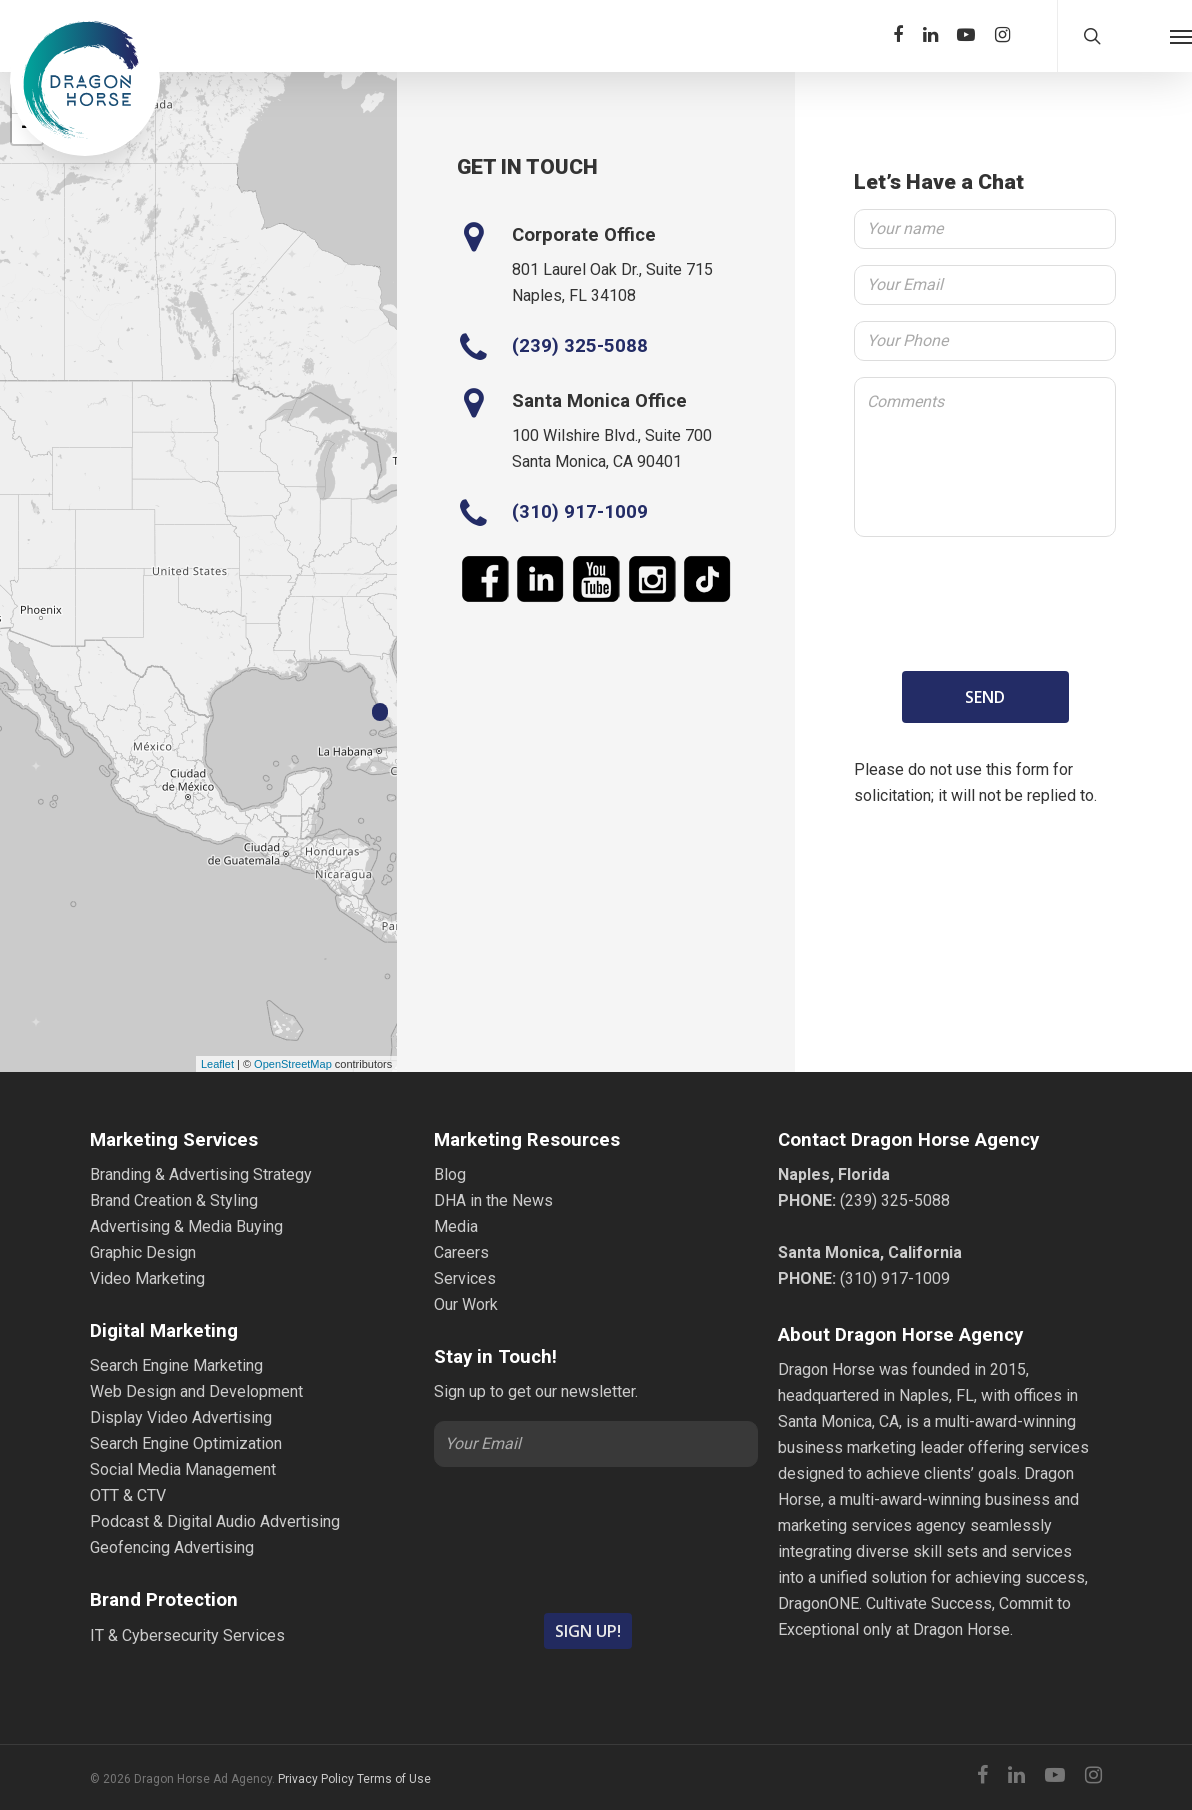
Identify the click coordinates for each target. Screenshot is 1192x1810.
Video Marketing (147, 1278)
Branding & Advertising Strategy (201, 1174)
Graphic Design (143, 1252)
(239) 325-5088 (580, 346)
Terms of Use (394, 1779)
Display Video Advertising (181, 1417)
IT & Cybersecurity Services (187, 1635)
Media (456, 1226)
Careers (461, 1252)
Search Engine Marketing (176, 1365)
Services (465, 1278)
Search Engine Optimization (186, 1443)
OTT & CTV (128, 1495)
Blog (450, 1174)
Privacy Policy (316, 1779)
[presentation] (985, 600)
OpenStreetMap (293, 1064)
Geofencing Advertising (172, 1547)
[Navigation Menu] (1181, 36)
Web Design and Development (196, 1391)
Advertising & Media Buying (186, 1226)
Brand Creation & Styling (174, 1200)
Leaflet (217, 1064)
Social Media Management (183, 1469)
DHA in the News (493, 1200)
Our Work (466, 1304)
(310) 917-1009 (580, 512)
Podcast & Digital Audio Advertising (215, 1521)
